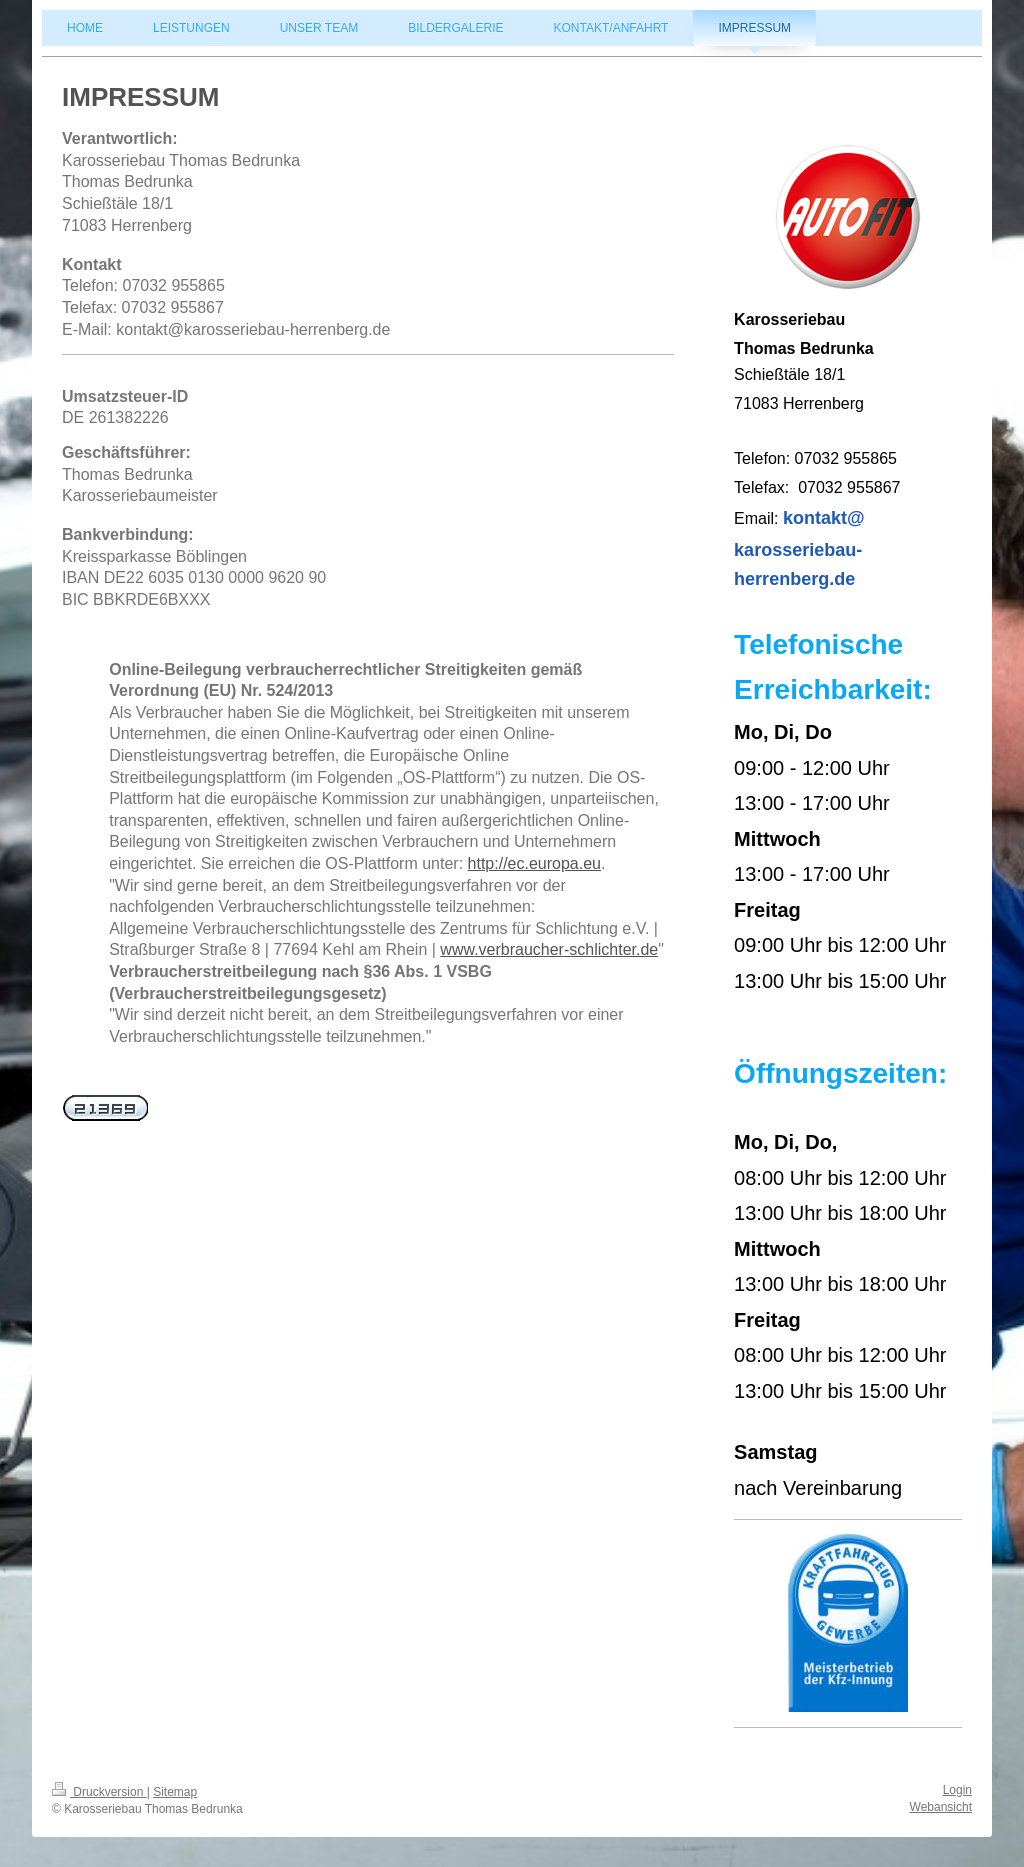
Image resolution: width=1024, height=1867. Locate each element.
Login (957, 1790)
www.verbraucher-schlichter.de (549, 949)
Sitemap (175, 1792)
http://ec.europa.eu (534, 863)
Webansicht (941, 1807)
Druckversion (99, 1792)
